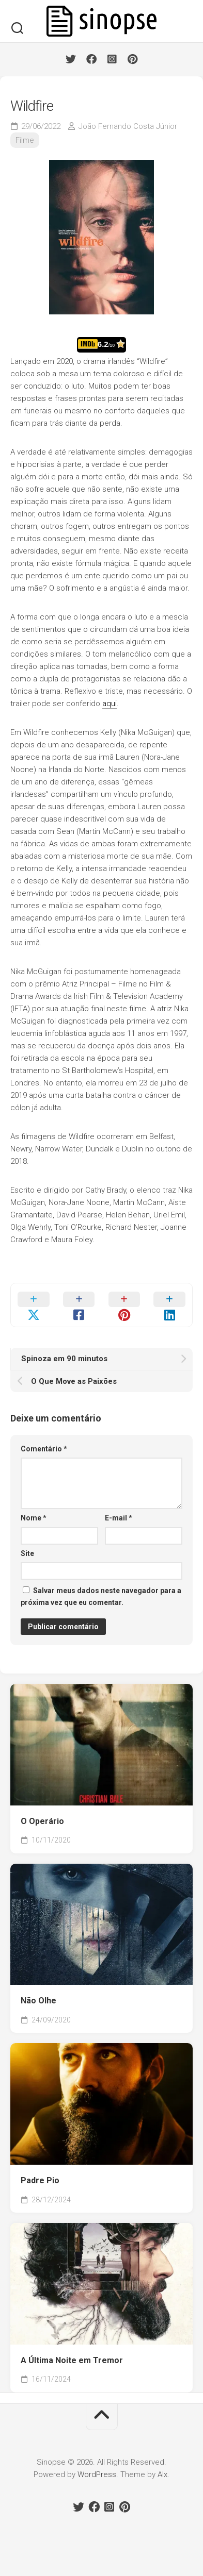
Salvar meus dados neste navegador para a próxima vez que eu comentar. (101, 1596)
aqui (109, 703)
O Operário (42, 1821)
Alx (162, 2474)
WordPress (96, 2474)
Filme (24, 140)
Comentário (44, 1449)
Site (27, 1553)
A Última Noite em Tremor (72, 2360)
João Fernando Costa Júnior (128, 126)
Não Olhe (38, 2000)
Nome (33, 1518)
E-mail (118, 1518)
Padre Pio (40, 2180)
